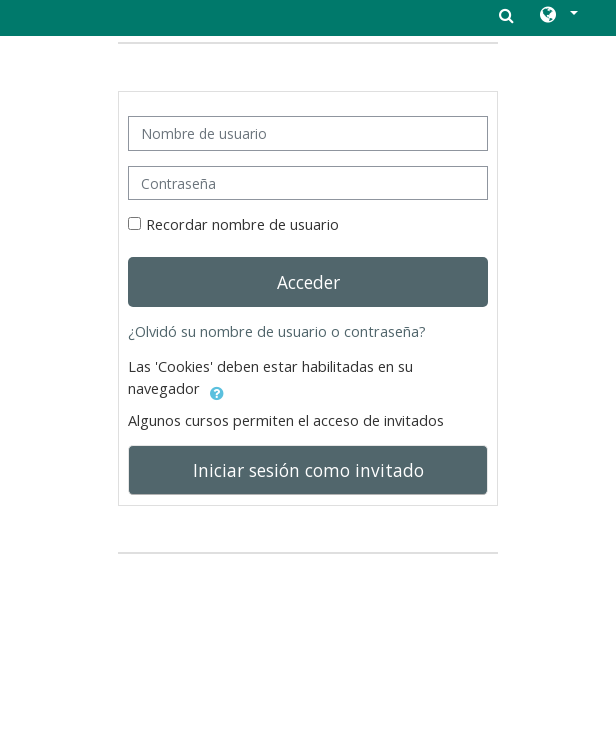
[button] (557, 16)
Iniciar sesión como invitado (308, 470)
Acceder (308, 282)
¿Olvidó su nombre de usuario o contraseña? (277, 331)
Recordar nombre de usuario (242, 224)
